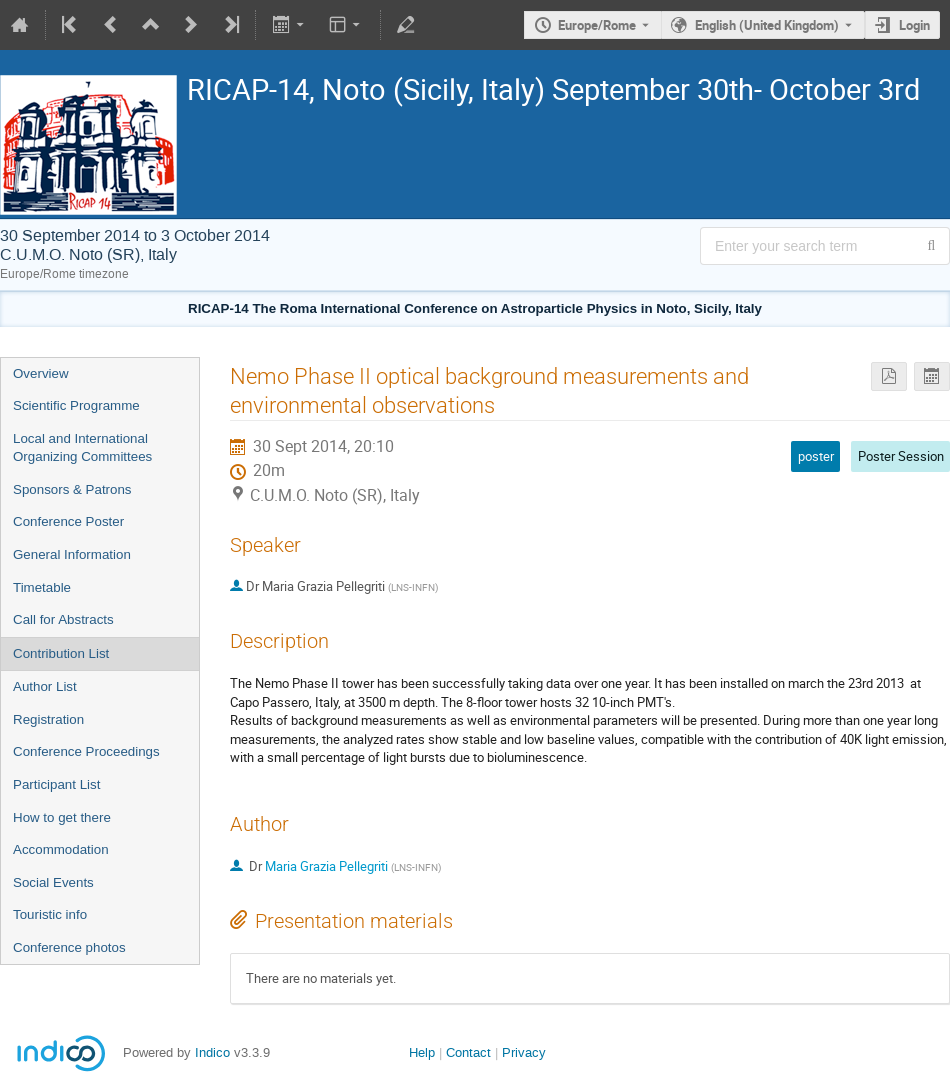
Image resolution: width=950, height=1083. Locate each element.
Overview (41, 373)
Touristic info (50, 914)
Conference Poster (68, 521)
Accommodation (61, 849)
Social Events (53, 882)
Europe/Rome (597, 25)
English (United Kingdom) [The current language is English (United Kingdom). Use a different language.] (767, 25)
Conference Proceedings (86, 751)
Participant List (56, 784)
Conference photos (69, 947)
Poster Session (901, 456)
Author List (45, 686)
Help (422, 1052)
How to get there (62, 817)
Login (914, 25)
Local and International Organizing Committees (82, 448)
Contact (468, 1052)
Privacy (524, 1052)
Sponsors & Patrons (72, 489)
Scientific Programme (76, 405)
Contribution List (61, 653)
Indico (212, 1052)
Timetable (42, 587)
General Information (72, 554)
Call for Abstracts (63, 619)
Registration (48, 719)
